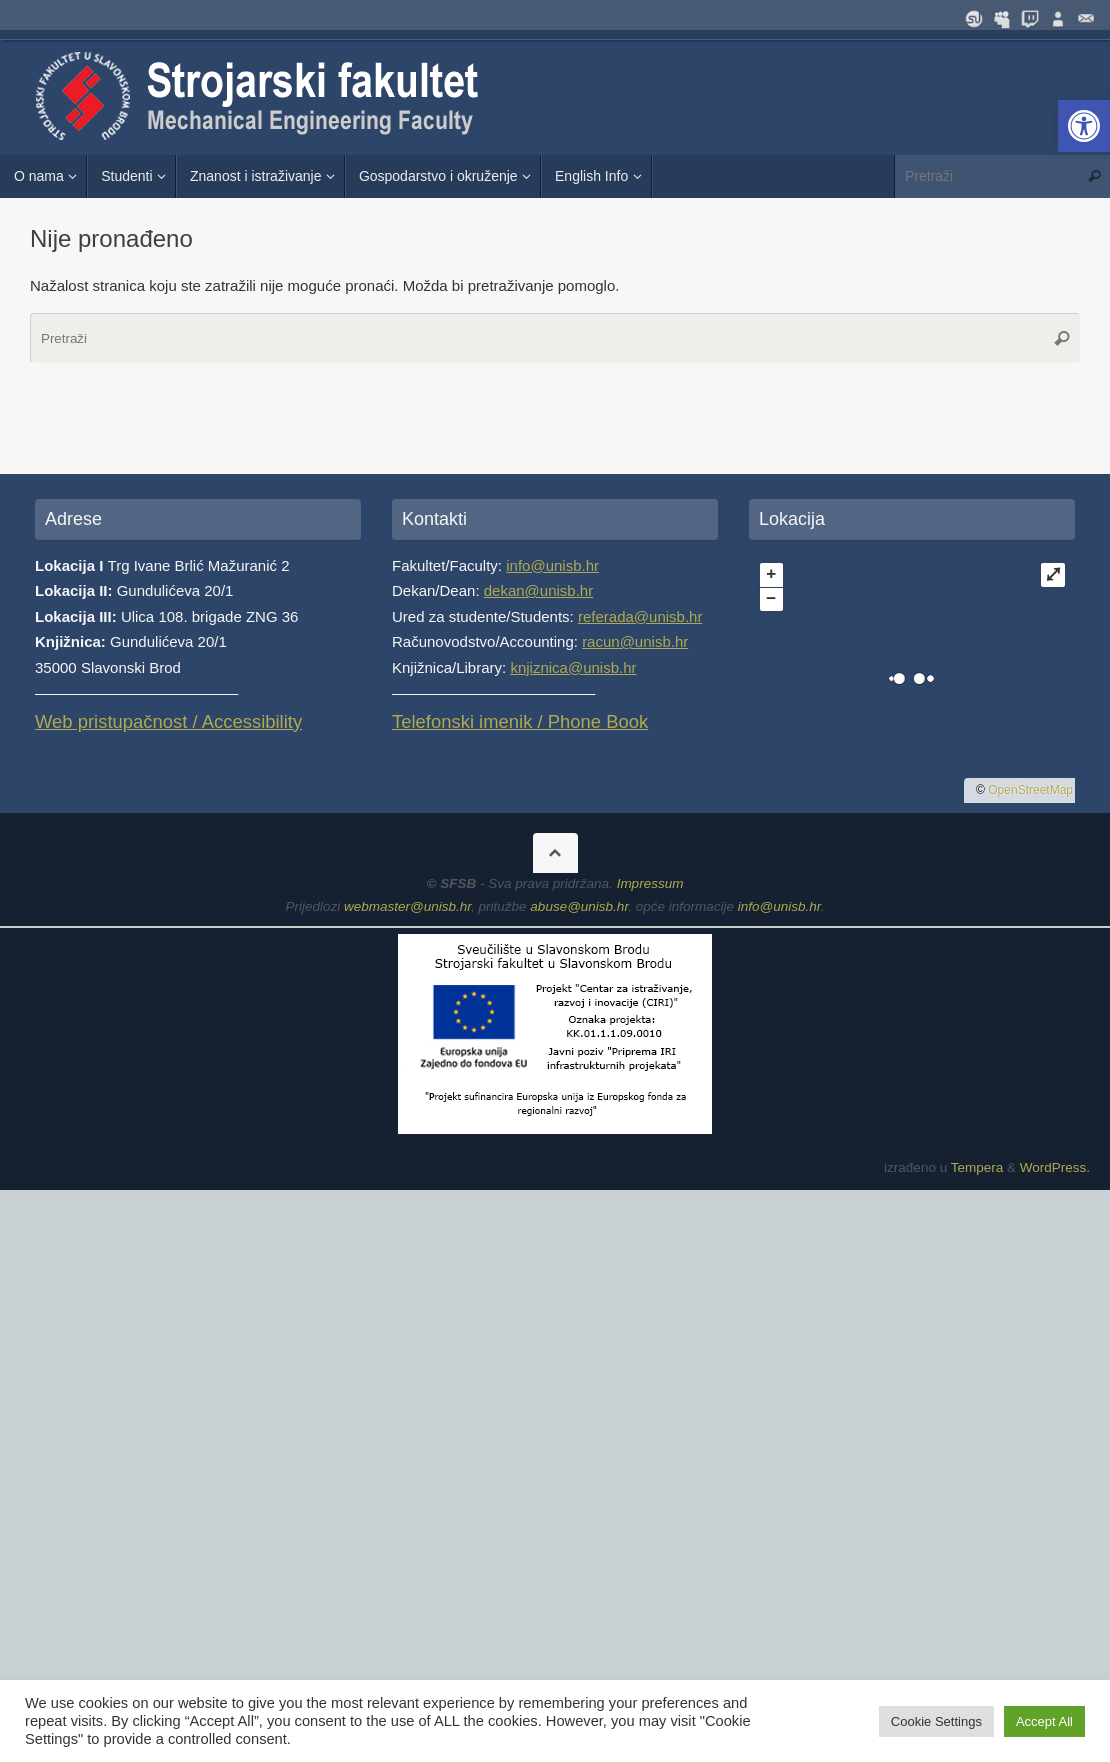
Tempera (977, 1167)
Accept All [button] (1044, 1721)
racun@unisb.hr (635, 641)
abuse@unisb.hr (579, 906)
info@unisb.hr (552, 565)
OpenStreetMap (1030, 790)
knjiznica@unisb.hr (573, 667)
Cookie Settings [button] (936, 1721)
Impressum (650, 883)
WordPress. (1055, 1167)
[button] (1084, 126)
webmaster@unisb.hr (407, 906)
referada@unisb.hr (640, 616)
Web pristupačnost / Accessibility (168, 721)
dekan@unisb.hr (538, 590)
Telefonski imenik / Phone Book (520, 721)
